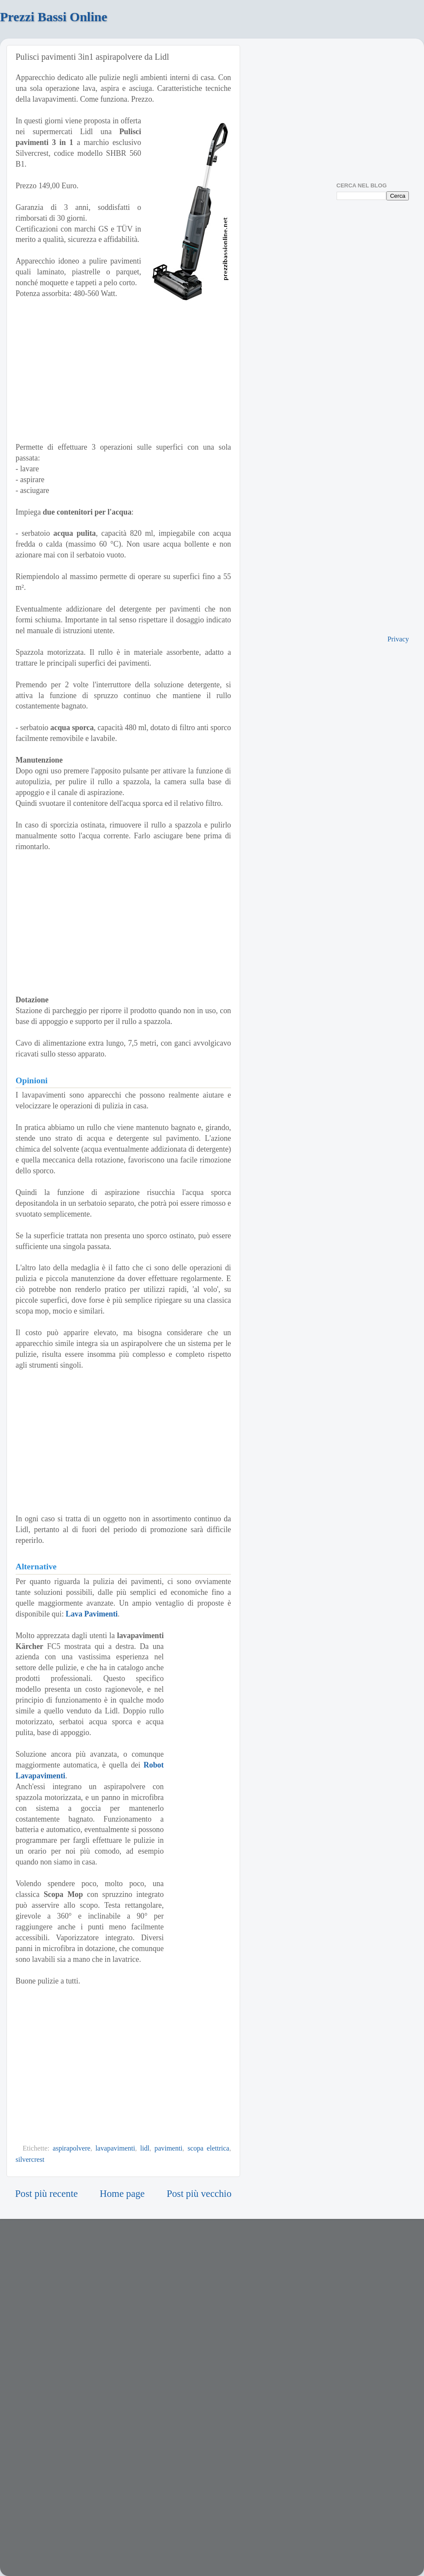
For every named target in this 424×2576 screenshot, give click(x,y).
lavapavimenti (115, 2148)
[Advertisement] (123, 370)
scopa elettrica (208, 2148)
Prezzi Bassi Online (53, 17)
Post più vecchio (199, 2193)
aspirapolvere (71, 2148)
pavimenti (168, 2148)
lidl (145, 2148)
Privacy (398, 639)
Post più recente (46, 2193)
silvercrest (30, 2160)
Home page (122, 2193)
